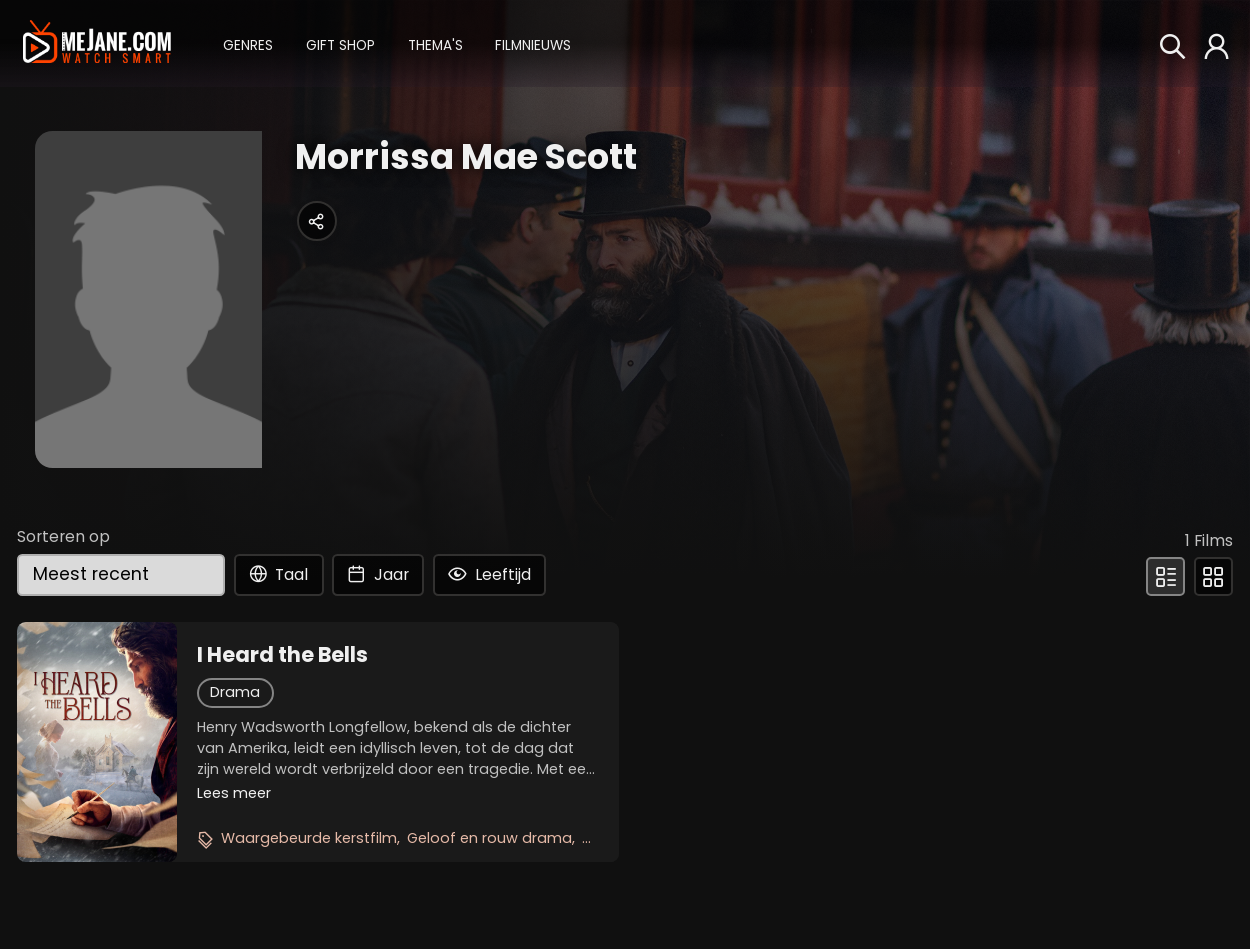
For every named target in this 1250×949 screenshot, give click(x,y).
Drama (235, 692)
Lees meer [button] (234, 793)
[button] (248, 43)
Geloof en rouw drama (489, 838)
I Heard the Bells (282, 655)
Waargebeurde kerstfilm (309, 838)
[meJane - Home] (96, 43)
